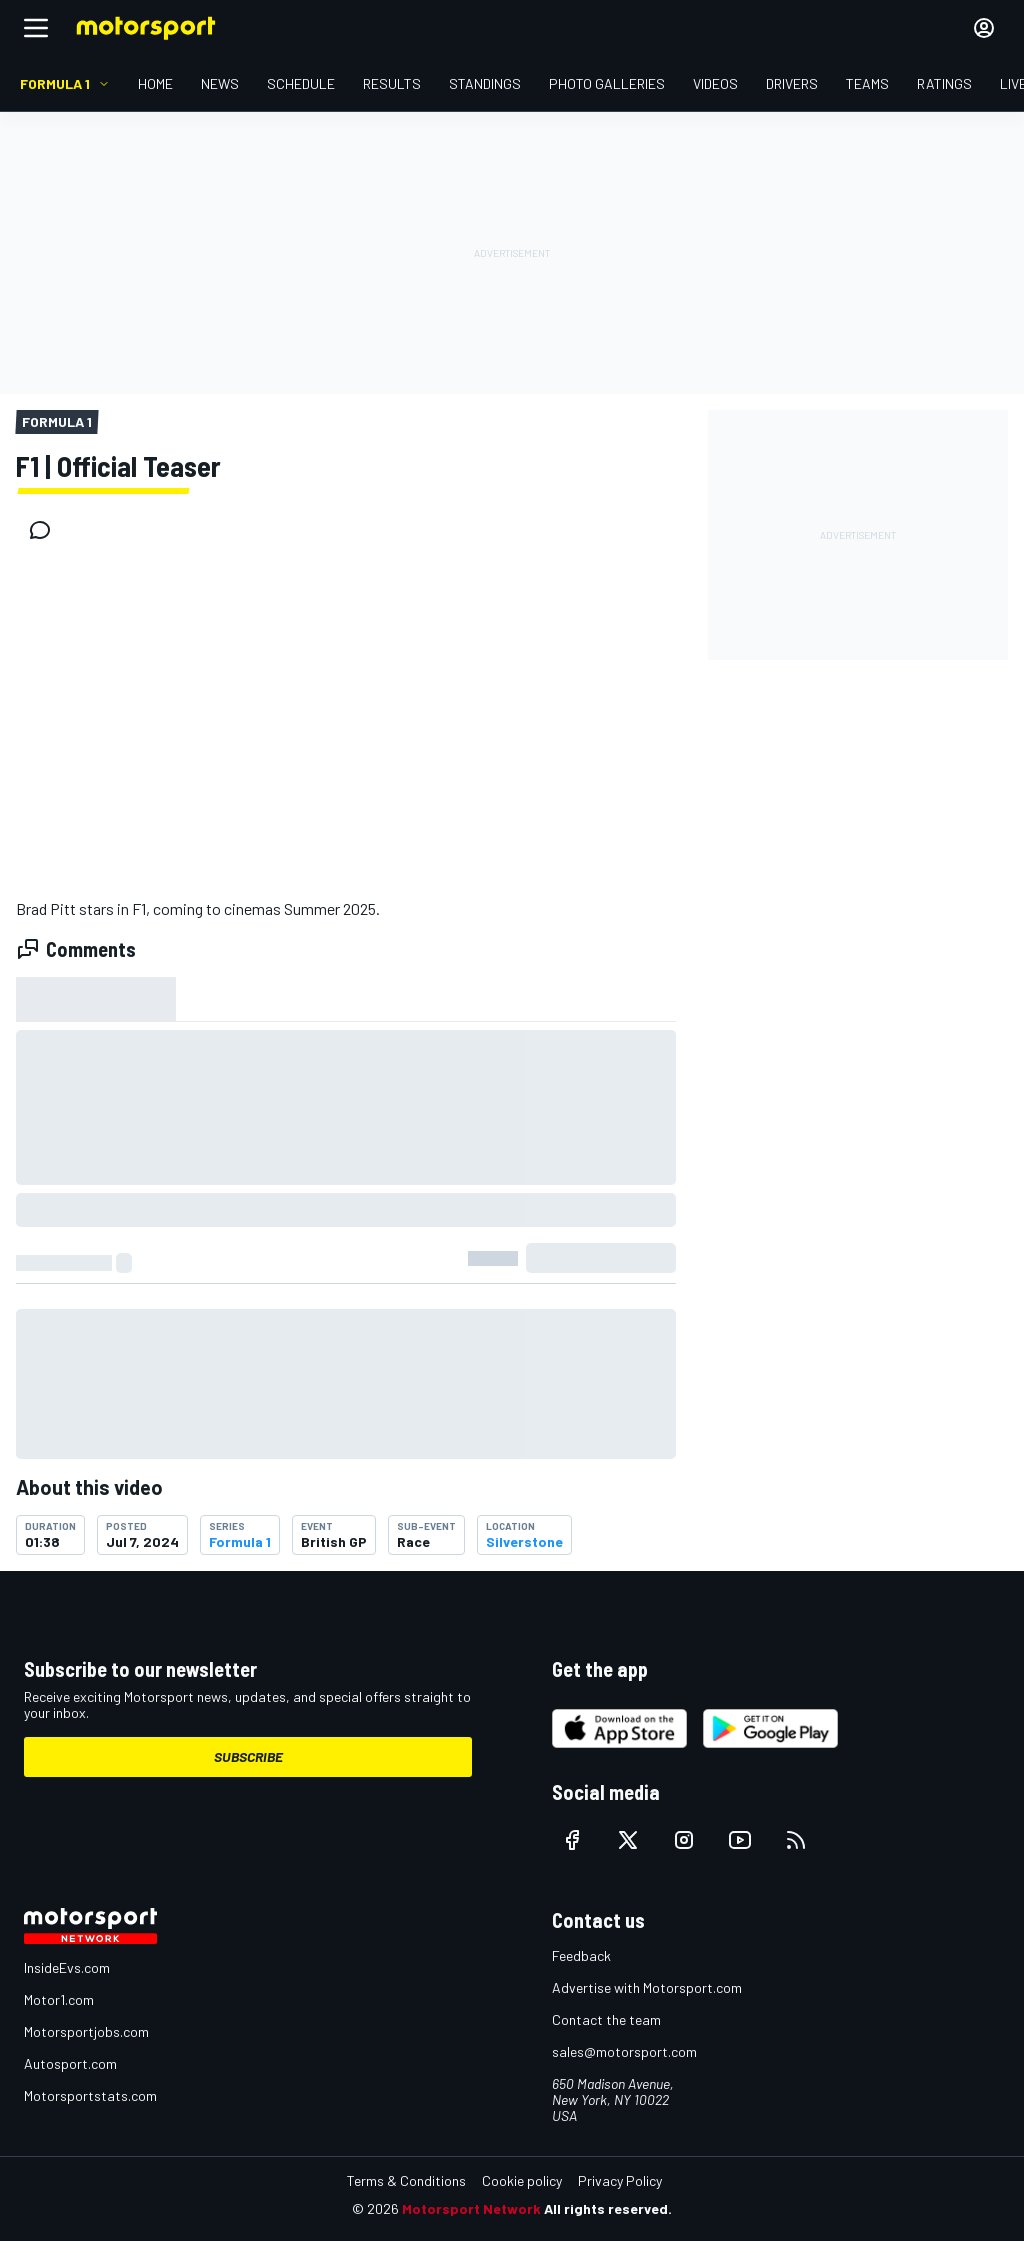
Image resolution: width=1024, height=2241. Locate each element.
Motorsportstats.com (90, 2095)
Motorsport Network (471, 2208)
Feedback (581, 1955)
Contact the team (606, 2019)
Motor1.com (59, 1999)
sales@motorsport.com (624, 2051)
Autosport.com (70, 2063)
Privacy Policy (620, 2180)
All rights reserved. (608, 2208)
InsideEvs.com (67, 1967)
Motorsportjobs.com (86, 2031)
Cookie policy (522, 2180)
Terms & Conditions (406, 2180)
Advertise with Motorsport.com (647, 1987)
